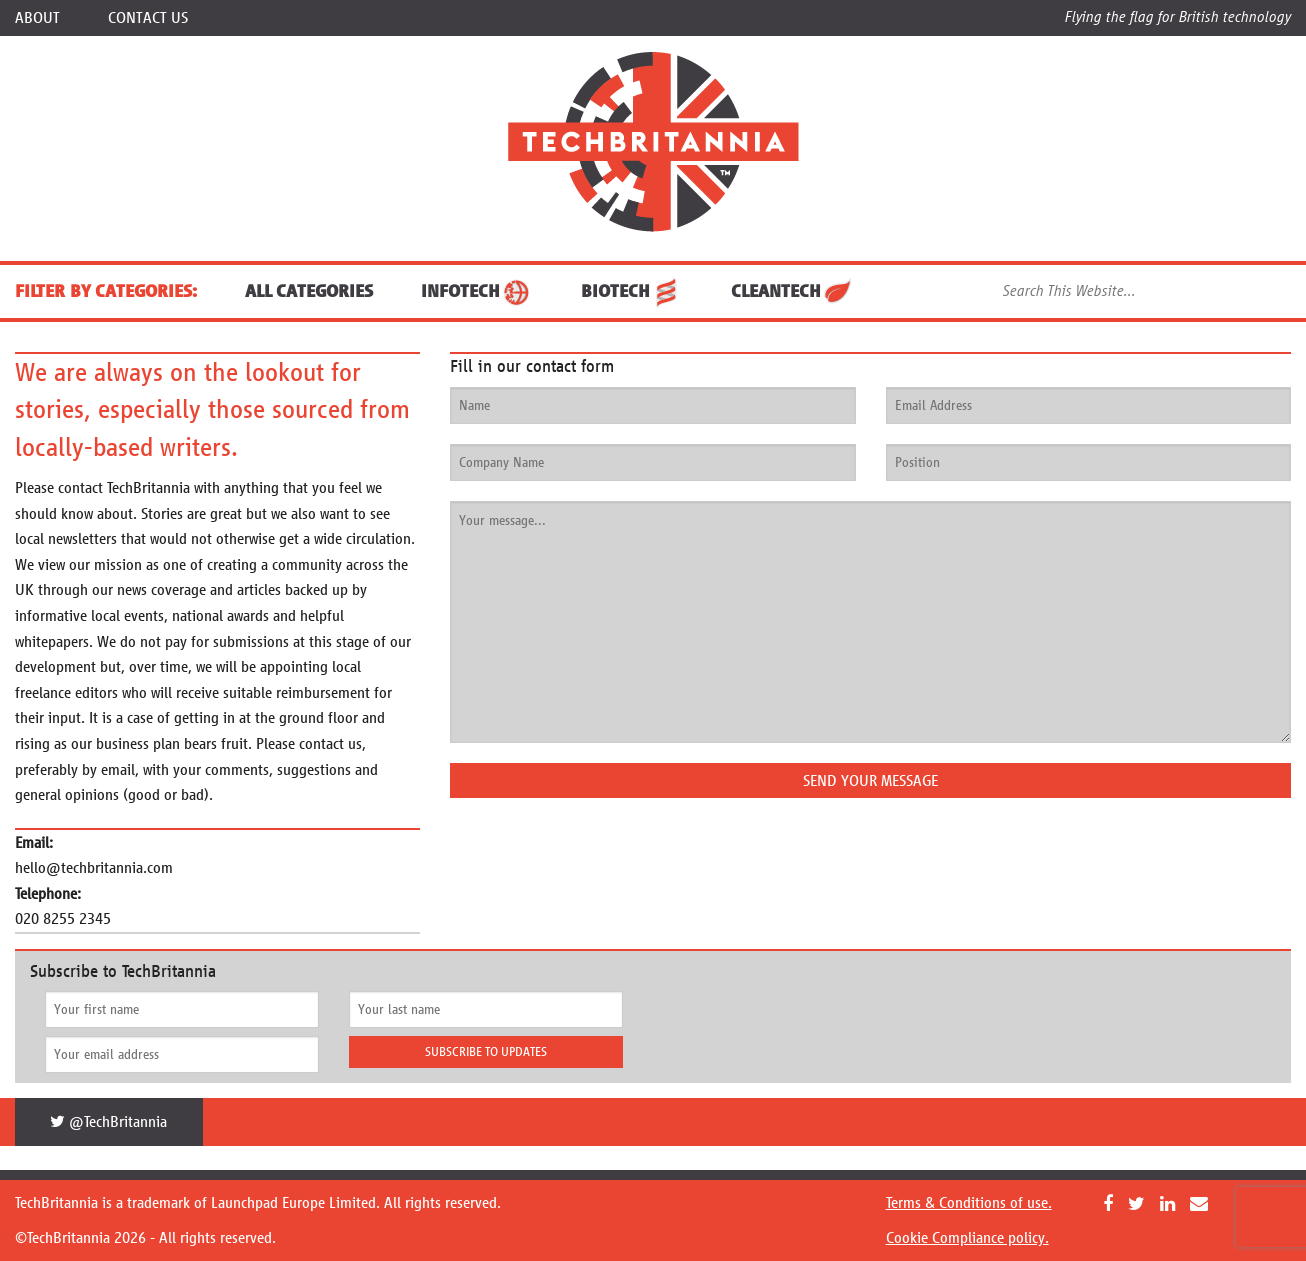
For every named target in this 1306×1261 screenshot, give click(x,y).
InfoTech (477, 291)
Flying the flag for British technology (1178, 16)
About (37, 17)
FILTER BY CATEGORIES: (106, 291)
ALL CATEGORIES (309, 291)
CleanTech (792, 291)
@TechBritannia (108, 1121)
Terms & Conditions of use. (969, 1202)
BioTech (632, 291)
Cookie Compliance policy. (967, 1237)
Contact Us (148, 17)
